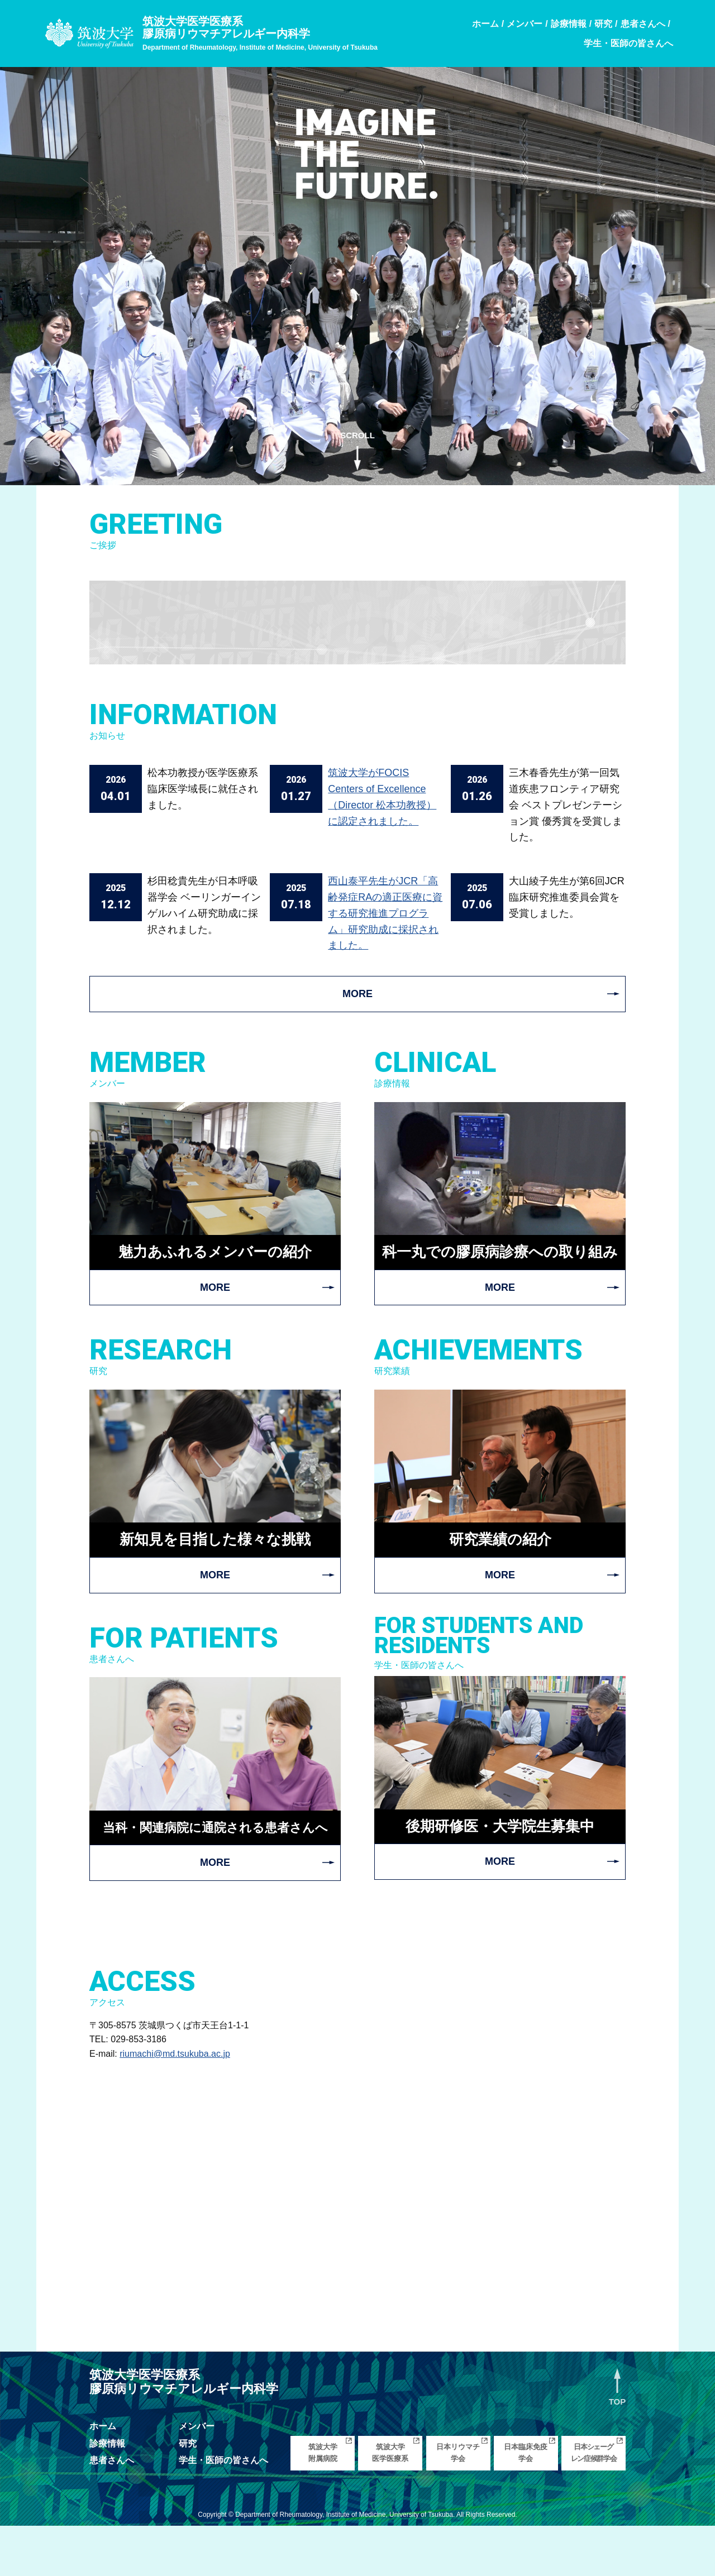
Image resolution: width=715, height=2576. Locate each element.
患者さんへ (111, 2510)
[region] (357, 270)
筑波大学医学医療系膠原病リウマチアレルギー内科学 (260, 33)
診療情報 (107, 2493)
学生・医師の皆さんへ (223, 2510)
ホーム (102, 2476)
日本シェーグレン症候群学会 (594, 2503)
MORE (357, 993)
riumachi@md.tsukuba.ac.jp (175, 2104)
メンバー (196, 2476)
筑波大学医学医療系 (390, 2503)
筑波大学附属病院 (322, 2503)
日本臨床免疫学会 (525, 2503)
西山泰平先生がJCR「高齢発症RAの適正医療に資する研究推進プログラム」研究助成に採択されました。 (385, 913)
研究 (188, 2493)
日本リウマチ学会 (458, 2503)
